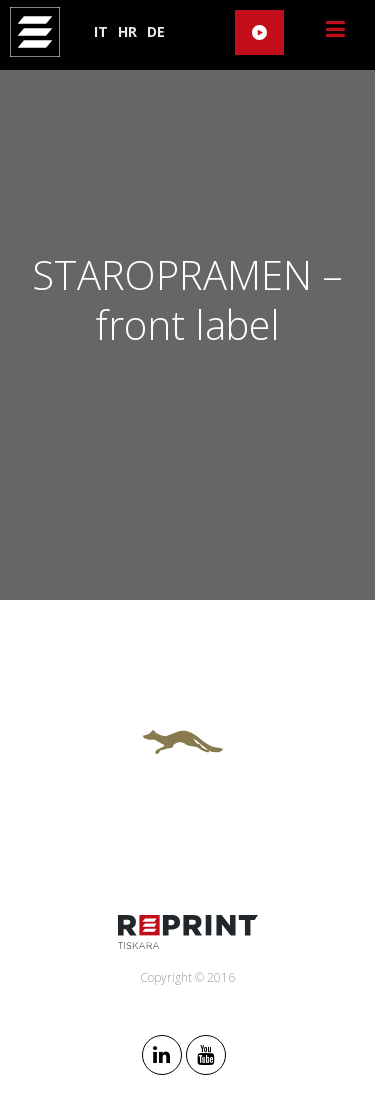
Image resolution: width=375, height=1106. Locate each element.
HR (127, 31)
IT (101, 31)
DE (156, 31)
